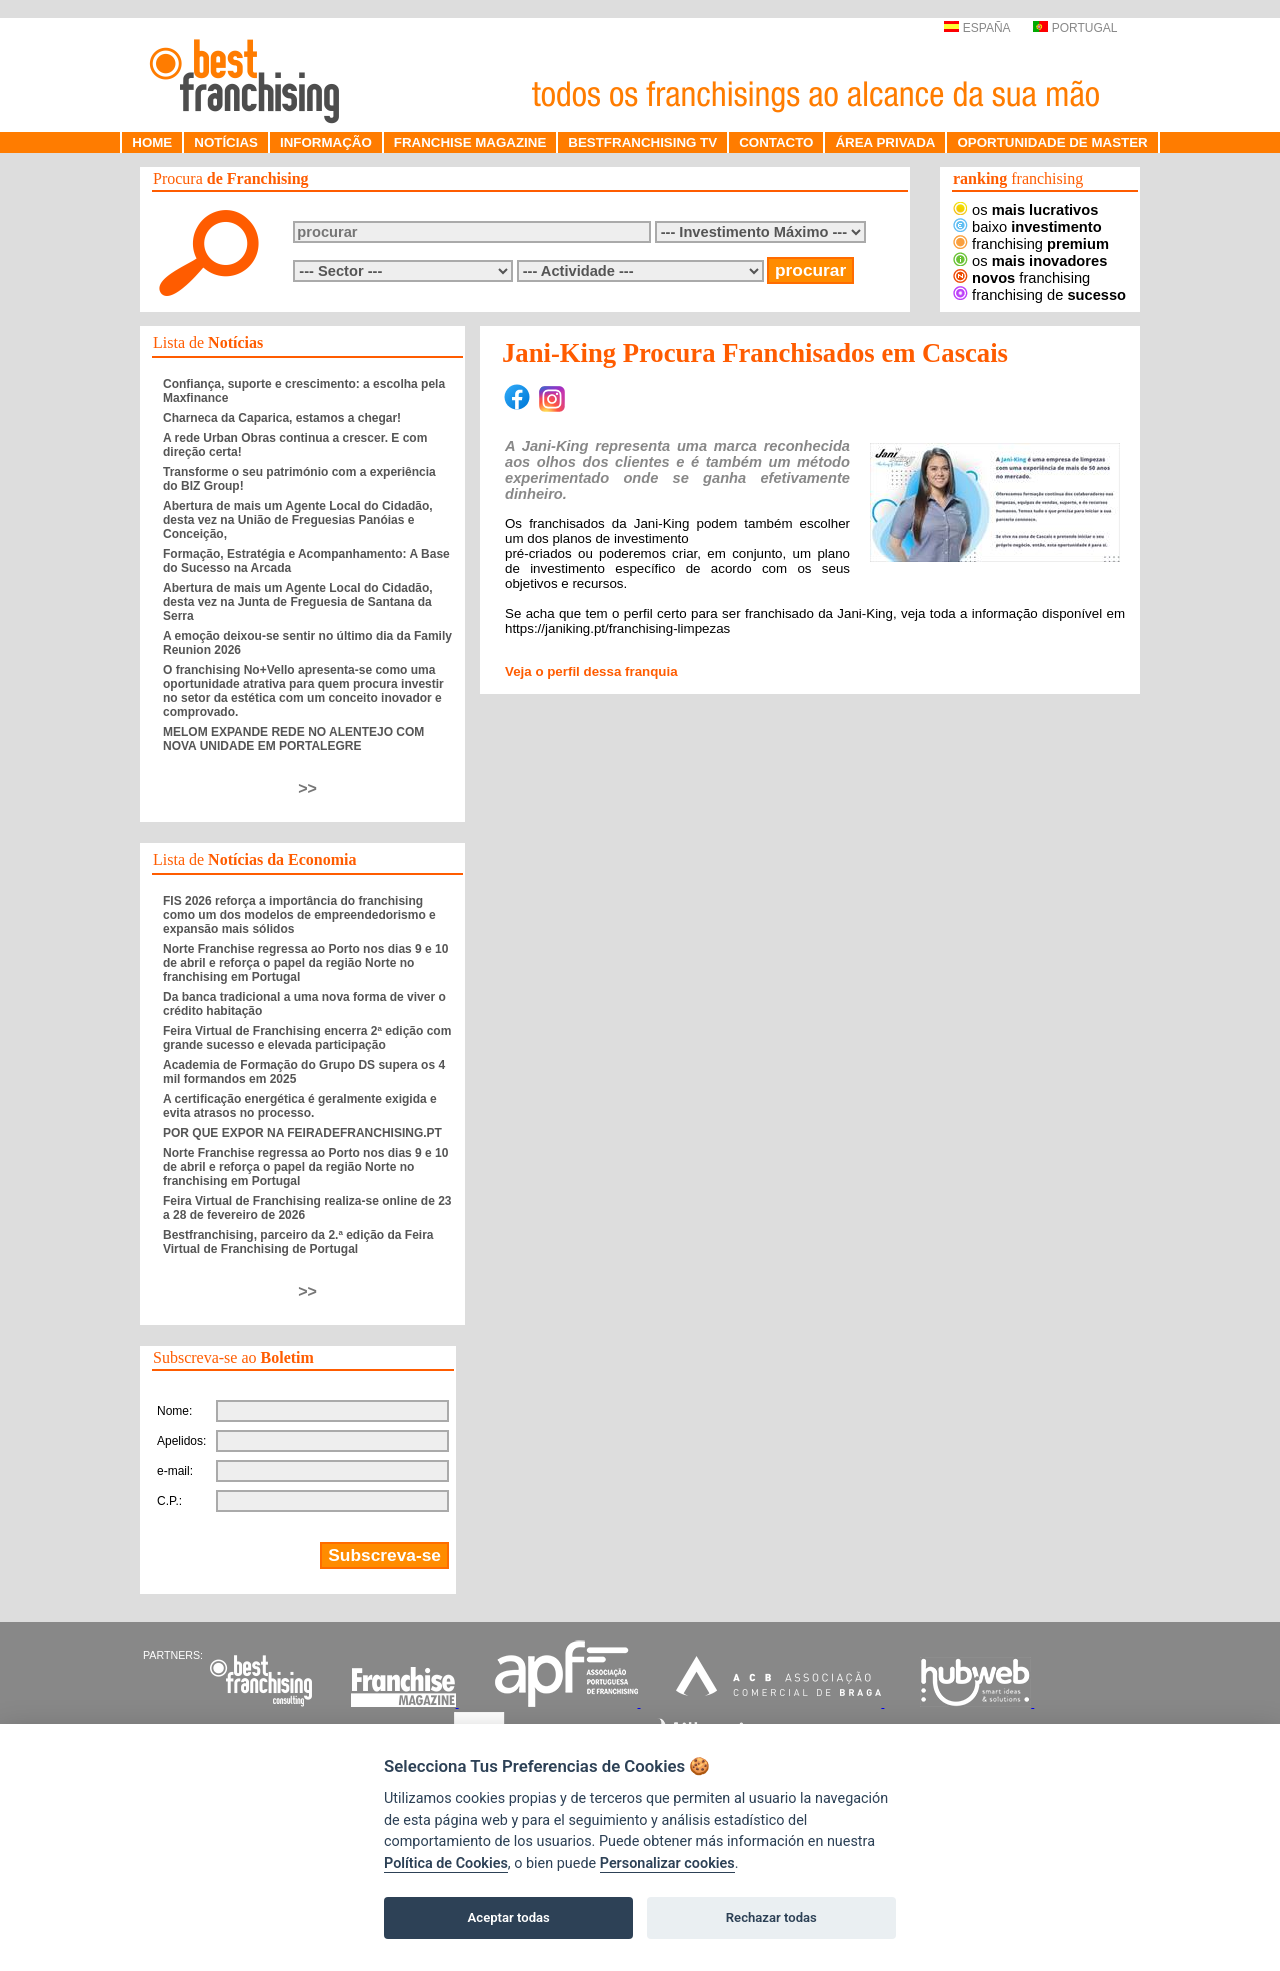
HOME (152, 142)
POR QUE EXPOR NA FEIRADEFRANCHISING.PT (302, 1133)
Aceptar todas (509, 1917)
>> (307, 788)
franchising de (1039, 295)
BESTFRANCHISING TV (642, 142)
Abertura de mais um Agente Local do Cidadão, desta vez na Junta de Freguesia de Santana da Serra (298, 602)
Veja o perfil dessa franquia (591, 671)
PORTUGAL (1075, 28)
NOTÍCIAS (226, 142)
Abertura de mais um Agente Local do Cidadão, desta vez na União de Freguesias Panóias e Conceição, (298, 520)
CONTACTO (776, 142)
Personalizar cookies (667, 1863)
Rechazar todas (771, 1917)
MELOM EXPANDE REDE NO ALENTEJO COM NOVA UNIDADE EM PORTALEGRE (293, 739)
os (1025, 210)
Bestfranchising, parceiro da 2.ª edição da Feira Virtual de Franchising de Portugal (298, 1242)
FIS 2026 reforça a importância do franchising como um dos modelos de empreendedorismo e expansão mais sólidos (299, 915)
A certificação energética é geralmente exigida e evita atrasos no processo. (300, 1106)
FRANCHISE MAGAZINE (470, 142)
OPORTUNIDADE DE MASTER (1052, 142)
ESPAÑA (976, 28)
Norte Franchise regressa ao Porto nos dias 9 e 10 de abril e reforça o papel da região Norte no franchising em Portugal (305, 963)
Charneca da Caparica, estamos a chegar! (282, 418)
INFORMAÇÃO (326, 142)
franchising (1031, 244)
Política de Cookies (446, 1863)
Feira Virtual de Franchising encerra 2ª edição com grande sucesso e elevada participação (307, 1038)
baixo (1027, 227)
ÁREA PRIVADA (885, 142)
